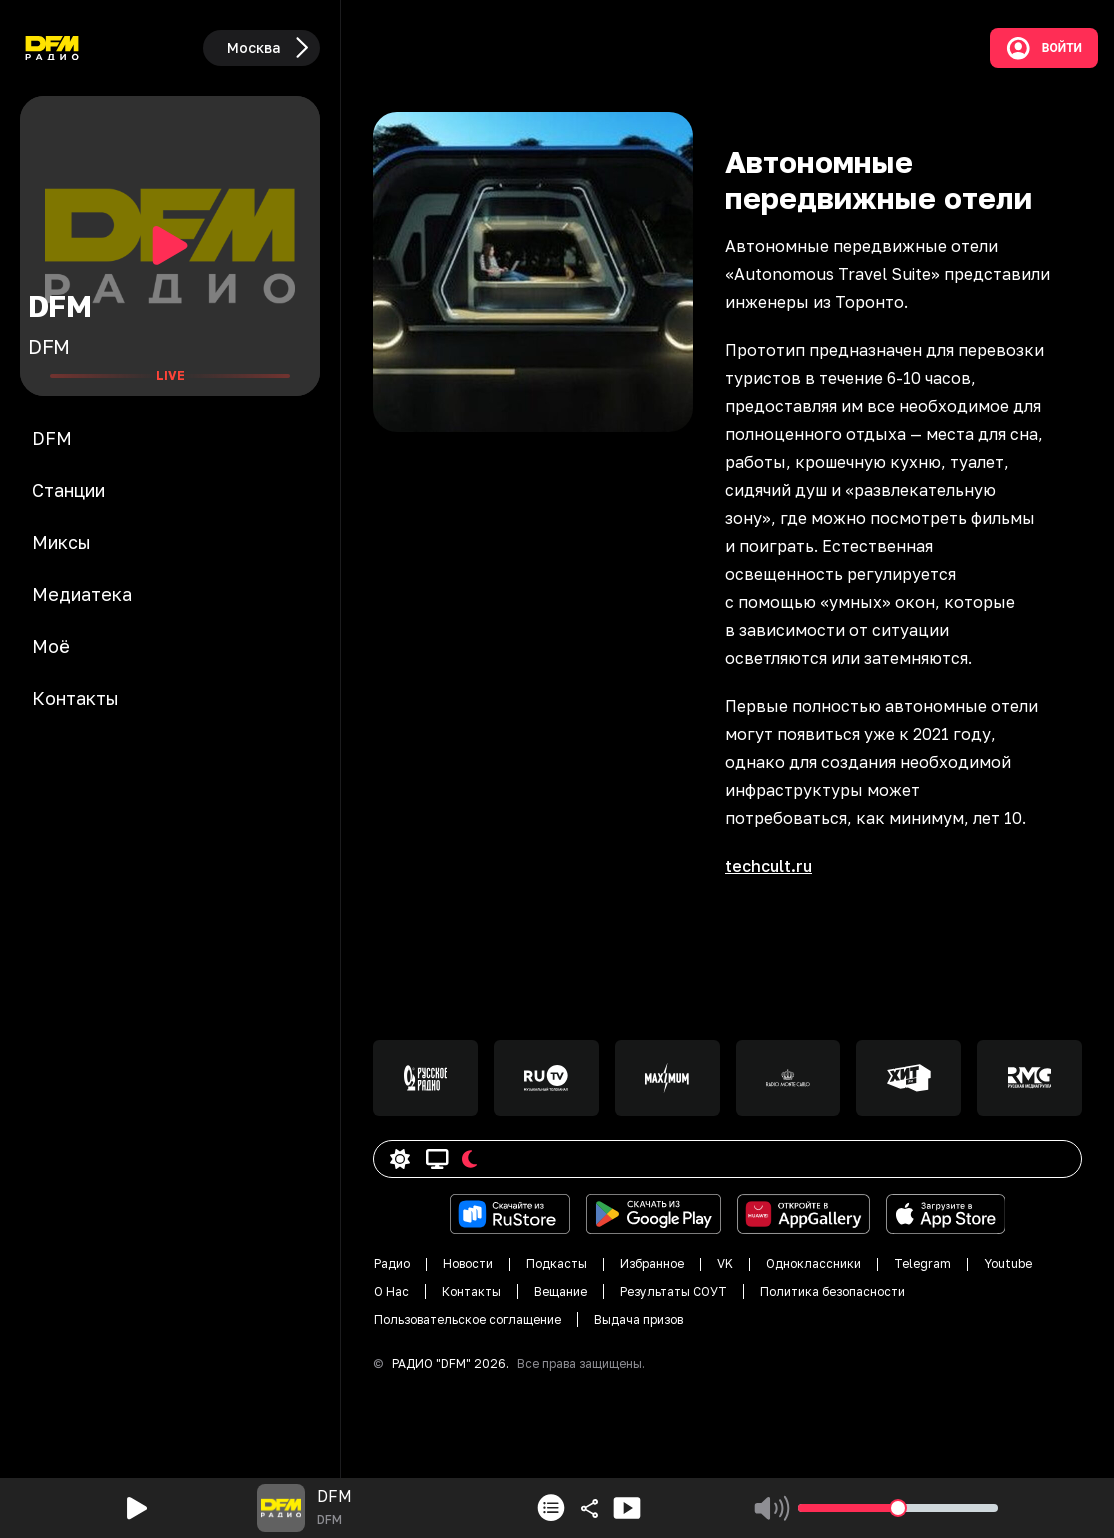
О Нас (391, 1291)
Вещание (560, 1291)
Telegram (922, 1263)
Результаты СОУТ (673, 1291)
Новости (468, 1263)
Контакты (471, 1291)
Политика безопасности (832, 1291)
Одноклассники (813, 1263)
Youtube (1008, 1263)
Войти (1044, 48)
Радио (392, 1263)
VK (725, 1263)
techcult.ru (768, 866)
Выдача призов (638, 1319)
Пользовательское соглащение (467, 1319)
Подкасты (556, 1263)
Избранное (652, 1263)
